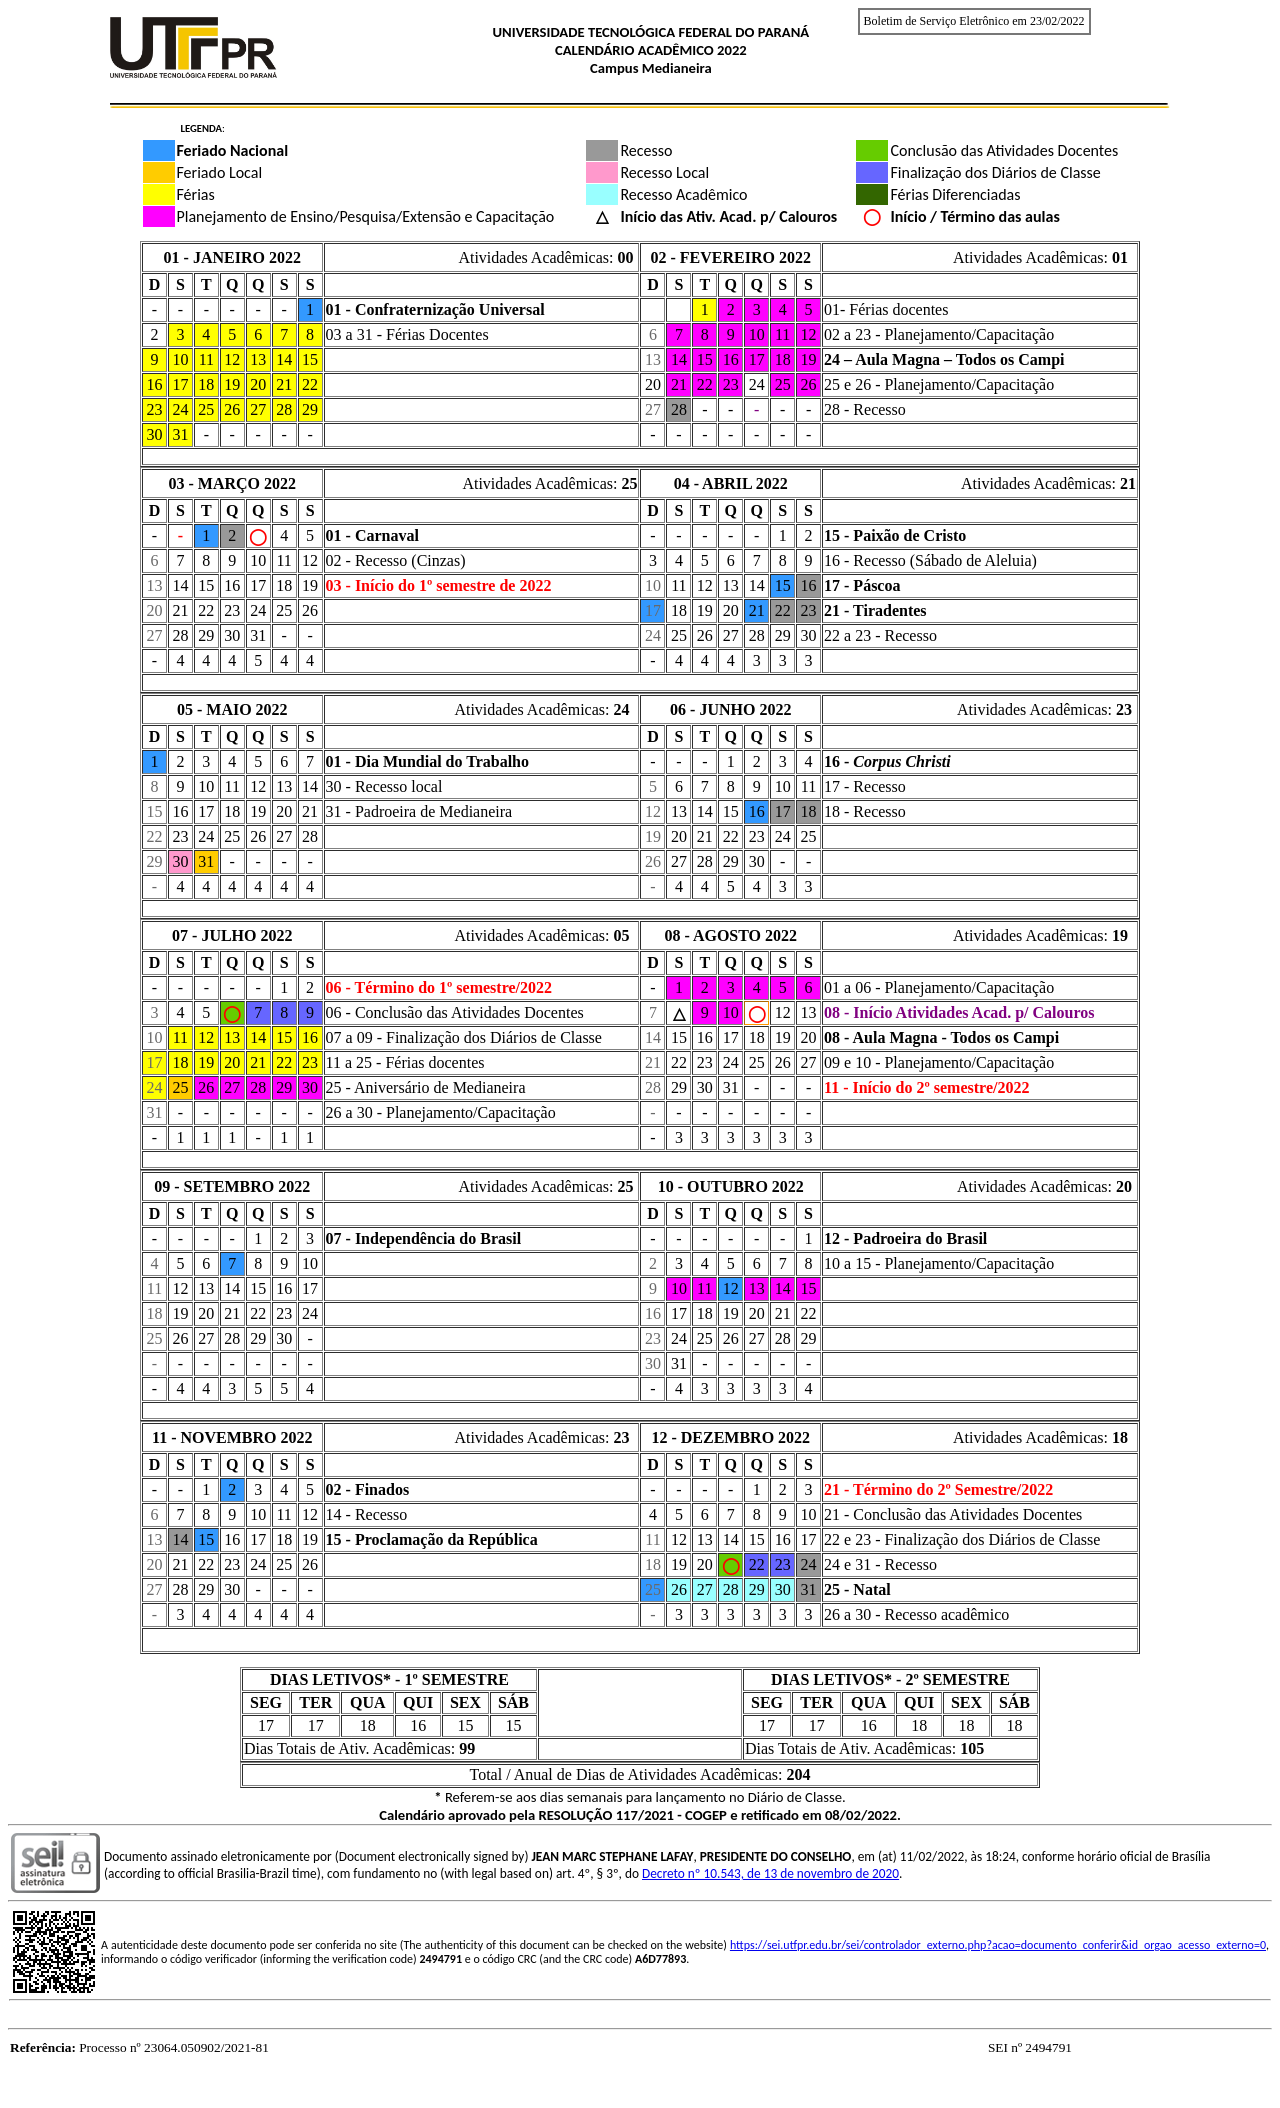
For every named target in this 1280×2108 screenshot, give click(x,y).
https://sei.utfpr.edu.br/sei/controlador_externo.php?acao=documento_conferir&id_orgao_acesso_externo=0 (998, 1945)
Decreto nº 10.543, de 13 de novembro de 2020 (770, 1873)
